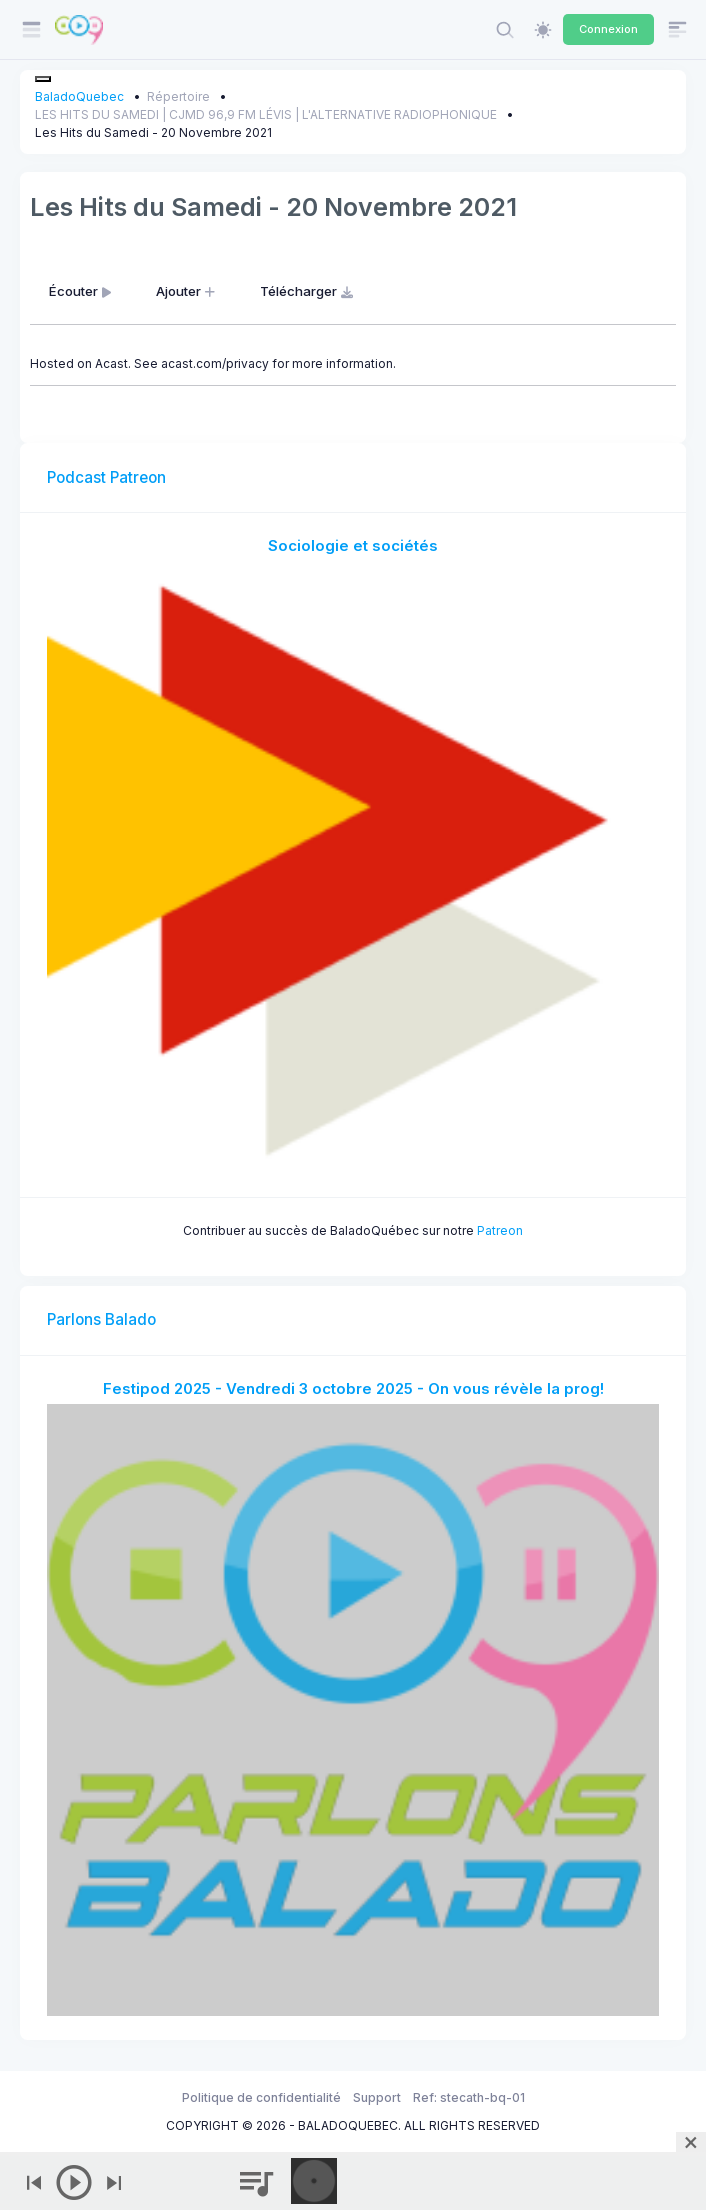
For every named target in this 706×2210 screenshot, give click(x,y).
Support (377, 2097)
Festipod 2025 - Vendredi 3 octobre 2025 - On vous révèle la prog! (353, 1388)
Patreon (500, 1230)
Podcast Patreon (106, 477)
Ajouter (187, 291)
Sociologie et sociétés (353, 545)
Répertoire (178, 96)
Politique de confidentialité (261, 2097)
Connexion (608, 29)
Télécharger (308, 291)
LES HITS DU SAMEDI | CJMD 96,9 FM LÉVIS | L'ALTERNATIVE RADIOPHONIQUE (266, 114)
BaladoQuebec (79, 96)
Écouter (82, 291)
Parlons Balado (101, 1319)
